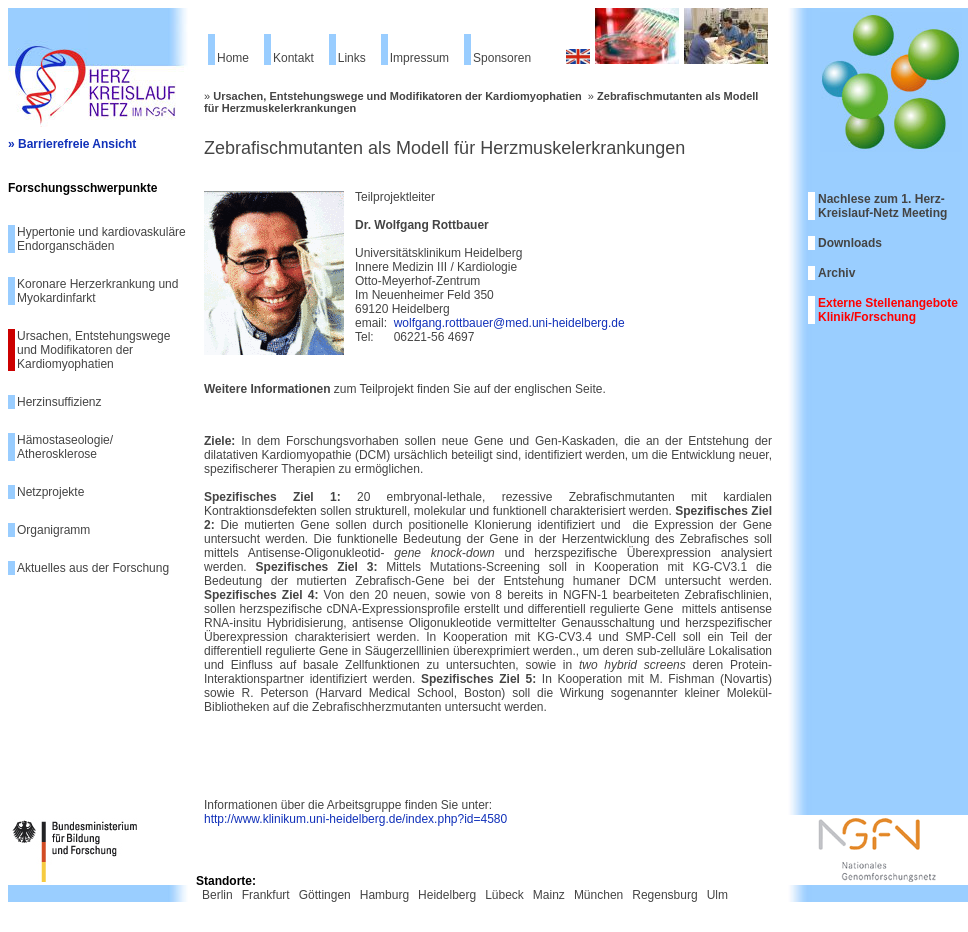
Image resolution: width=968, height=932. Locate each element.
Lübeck (504, 895)
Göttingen (325, 895)
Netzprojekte (50, 492)
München (598, 895)
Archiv (836, 273)
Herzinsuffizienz (59, 402)
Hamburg (384, 895)
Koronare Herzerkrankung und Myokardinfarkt (97, 291)
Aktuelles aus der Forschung (93, 568)
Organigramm (53, 530)
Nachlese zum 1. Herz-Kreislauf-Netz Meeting (882, 206)
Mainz (549, 895)
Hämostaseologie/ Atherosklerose (65, 447)
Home (233, 58)
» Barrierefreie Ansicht (72, 144)
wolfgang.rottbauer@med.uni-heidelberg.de (509, 323)
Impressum (419, 58)
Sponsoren (502, 58)
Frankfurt (266, 895)
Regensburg (664, 895)
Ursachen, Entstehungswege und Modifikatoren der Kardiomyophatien (93, 350)
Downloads (850, 243)
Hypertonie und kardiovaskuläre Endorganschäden (101, 239)
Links (352, 58)
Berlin (217, 895)
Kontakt (293, 58)
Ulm (717, 895)
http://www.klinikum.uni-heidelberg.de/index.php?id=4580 (355, 819)
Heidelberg (447, 895)
